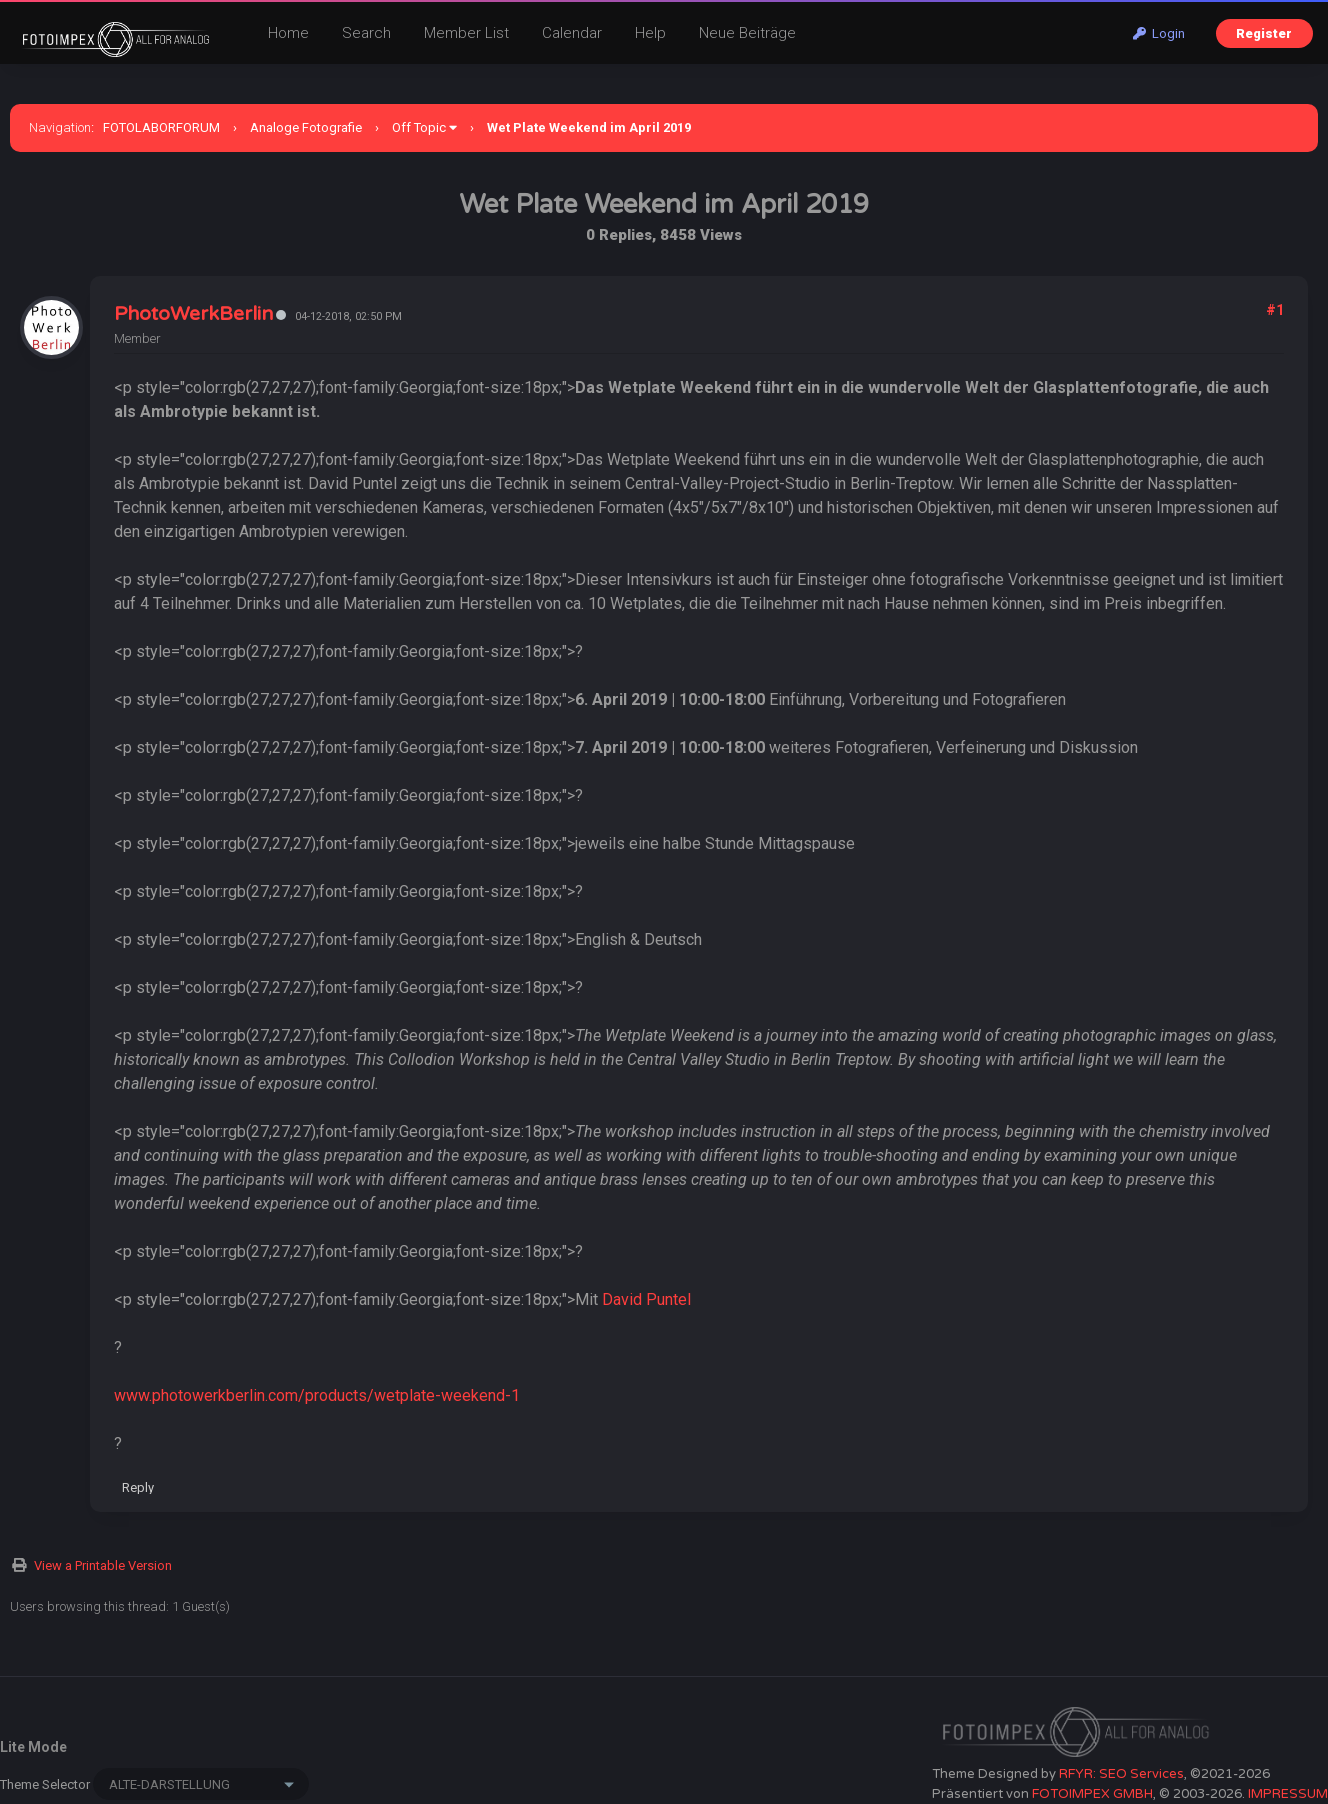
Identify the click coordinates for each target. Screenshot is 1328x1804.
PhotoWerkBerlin (193, 314)
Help (650, 33)
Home (288, 33)
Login (1159, 33)
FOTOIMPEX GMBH (1092, 1794)
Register (1264, 33)
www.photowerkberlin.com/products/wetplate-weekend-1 (317, 1395)
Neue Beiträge (747, 33)
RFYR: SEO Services (1121, 1774)
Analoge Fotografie (306, 127)
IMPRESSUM (1288, 1794)
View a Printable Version (103, 1565)
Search (366, 33)
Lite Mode (33, 1747)
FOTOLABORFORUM (161, 127)
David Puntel (646, 1299)
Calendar (572, 33)
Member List (466, 33)
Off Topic (419, 127)
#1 (1275, 310)
